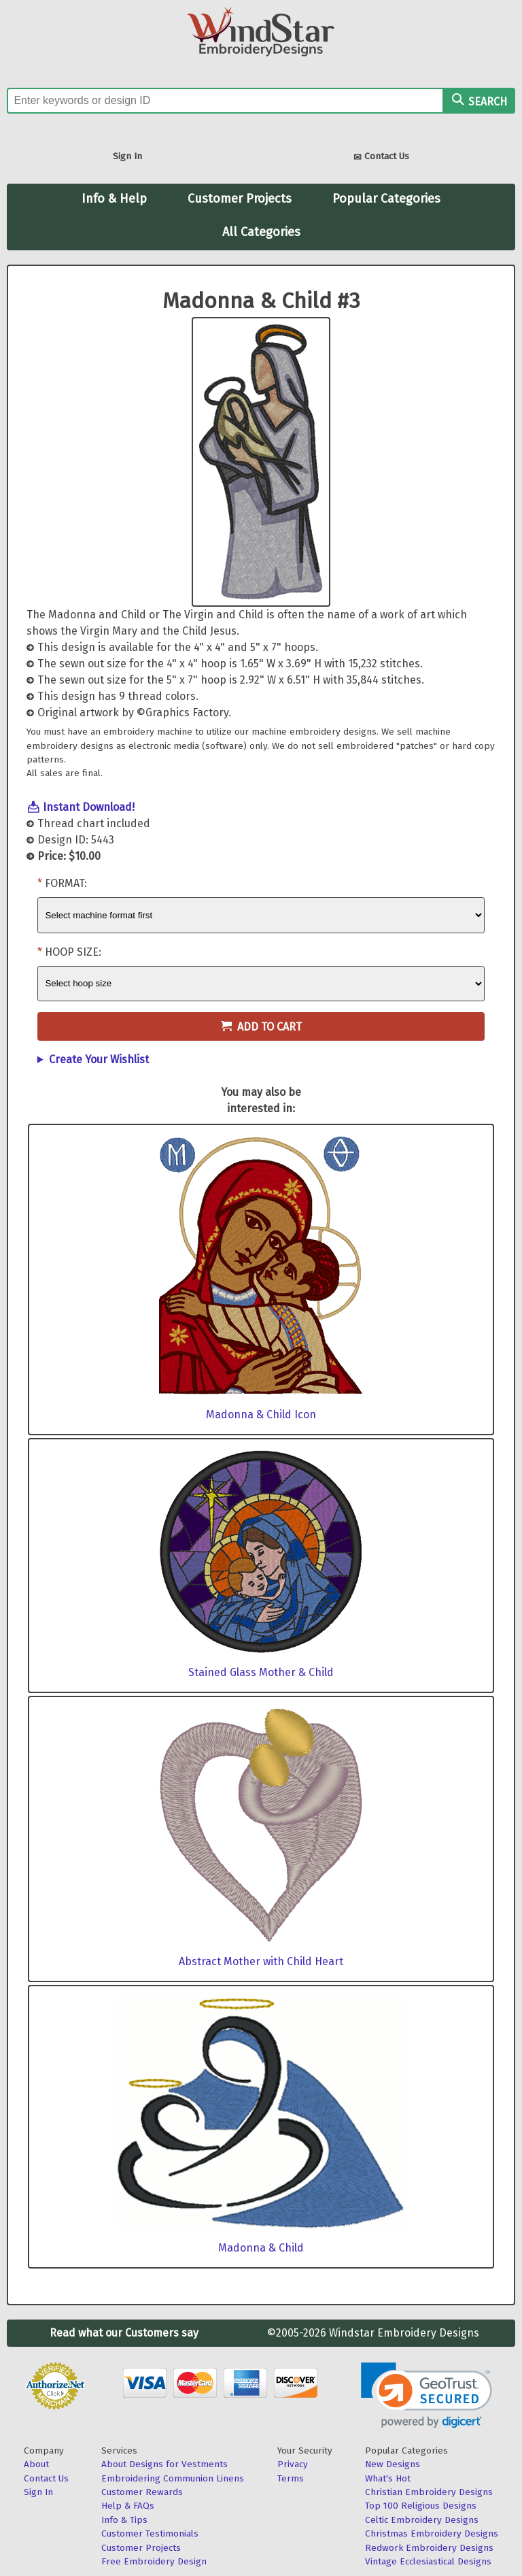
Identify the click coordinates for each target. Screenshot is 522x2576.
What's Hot (388, 2478)
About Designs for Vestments (164, 2464)
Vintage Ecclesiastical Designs (428, 2561)
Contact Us (381, 157)
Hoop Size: (73, 952)
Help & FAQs (127, 2505)
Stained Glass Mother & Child (261, 1672)
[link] (426, 2395)
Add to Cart (261, 1026)
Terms (290, 2478)
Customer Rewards (142, 2492)
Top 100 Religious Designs (420, 2505)
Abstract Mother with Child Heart (261, 1961)
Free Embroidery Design (154, 2561)
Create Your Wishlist (99, 1059)
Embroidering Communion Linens (172, 2478)
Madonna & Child (261, 2247)
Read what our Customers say (124, 2332)
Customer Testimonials (149, 2533)
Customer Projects (240, 198)
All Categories (261, 231)
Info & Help (114, 198)
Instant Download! (89, 807)
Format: (66, 883)
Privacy (292, 2464)
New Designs (392, 2464)
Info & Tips (124, 2520)
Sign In (127, 156)
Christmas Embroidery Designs (431, 2533)
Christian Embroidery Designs (429, 2492)
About (36, 2464)
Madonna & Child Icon (261, 1414)
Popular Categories (386, 198)
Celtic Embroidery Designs (421, 2520)
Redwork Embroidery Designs (429, 2548)
